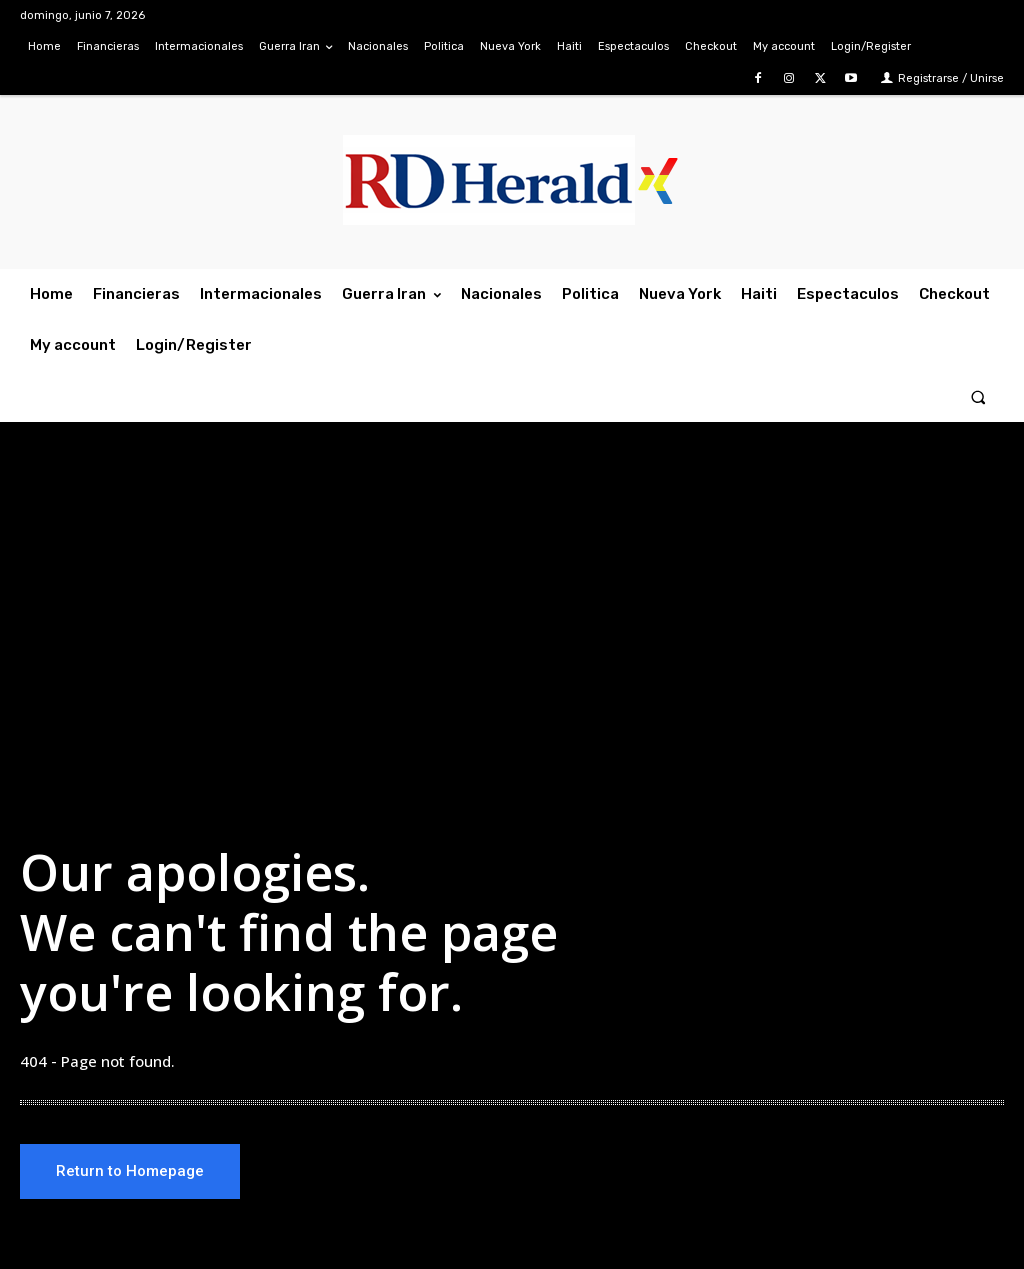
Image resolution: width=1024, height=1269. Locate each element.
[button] (978, 396)
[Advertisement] (512, 622)
